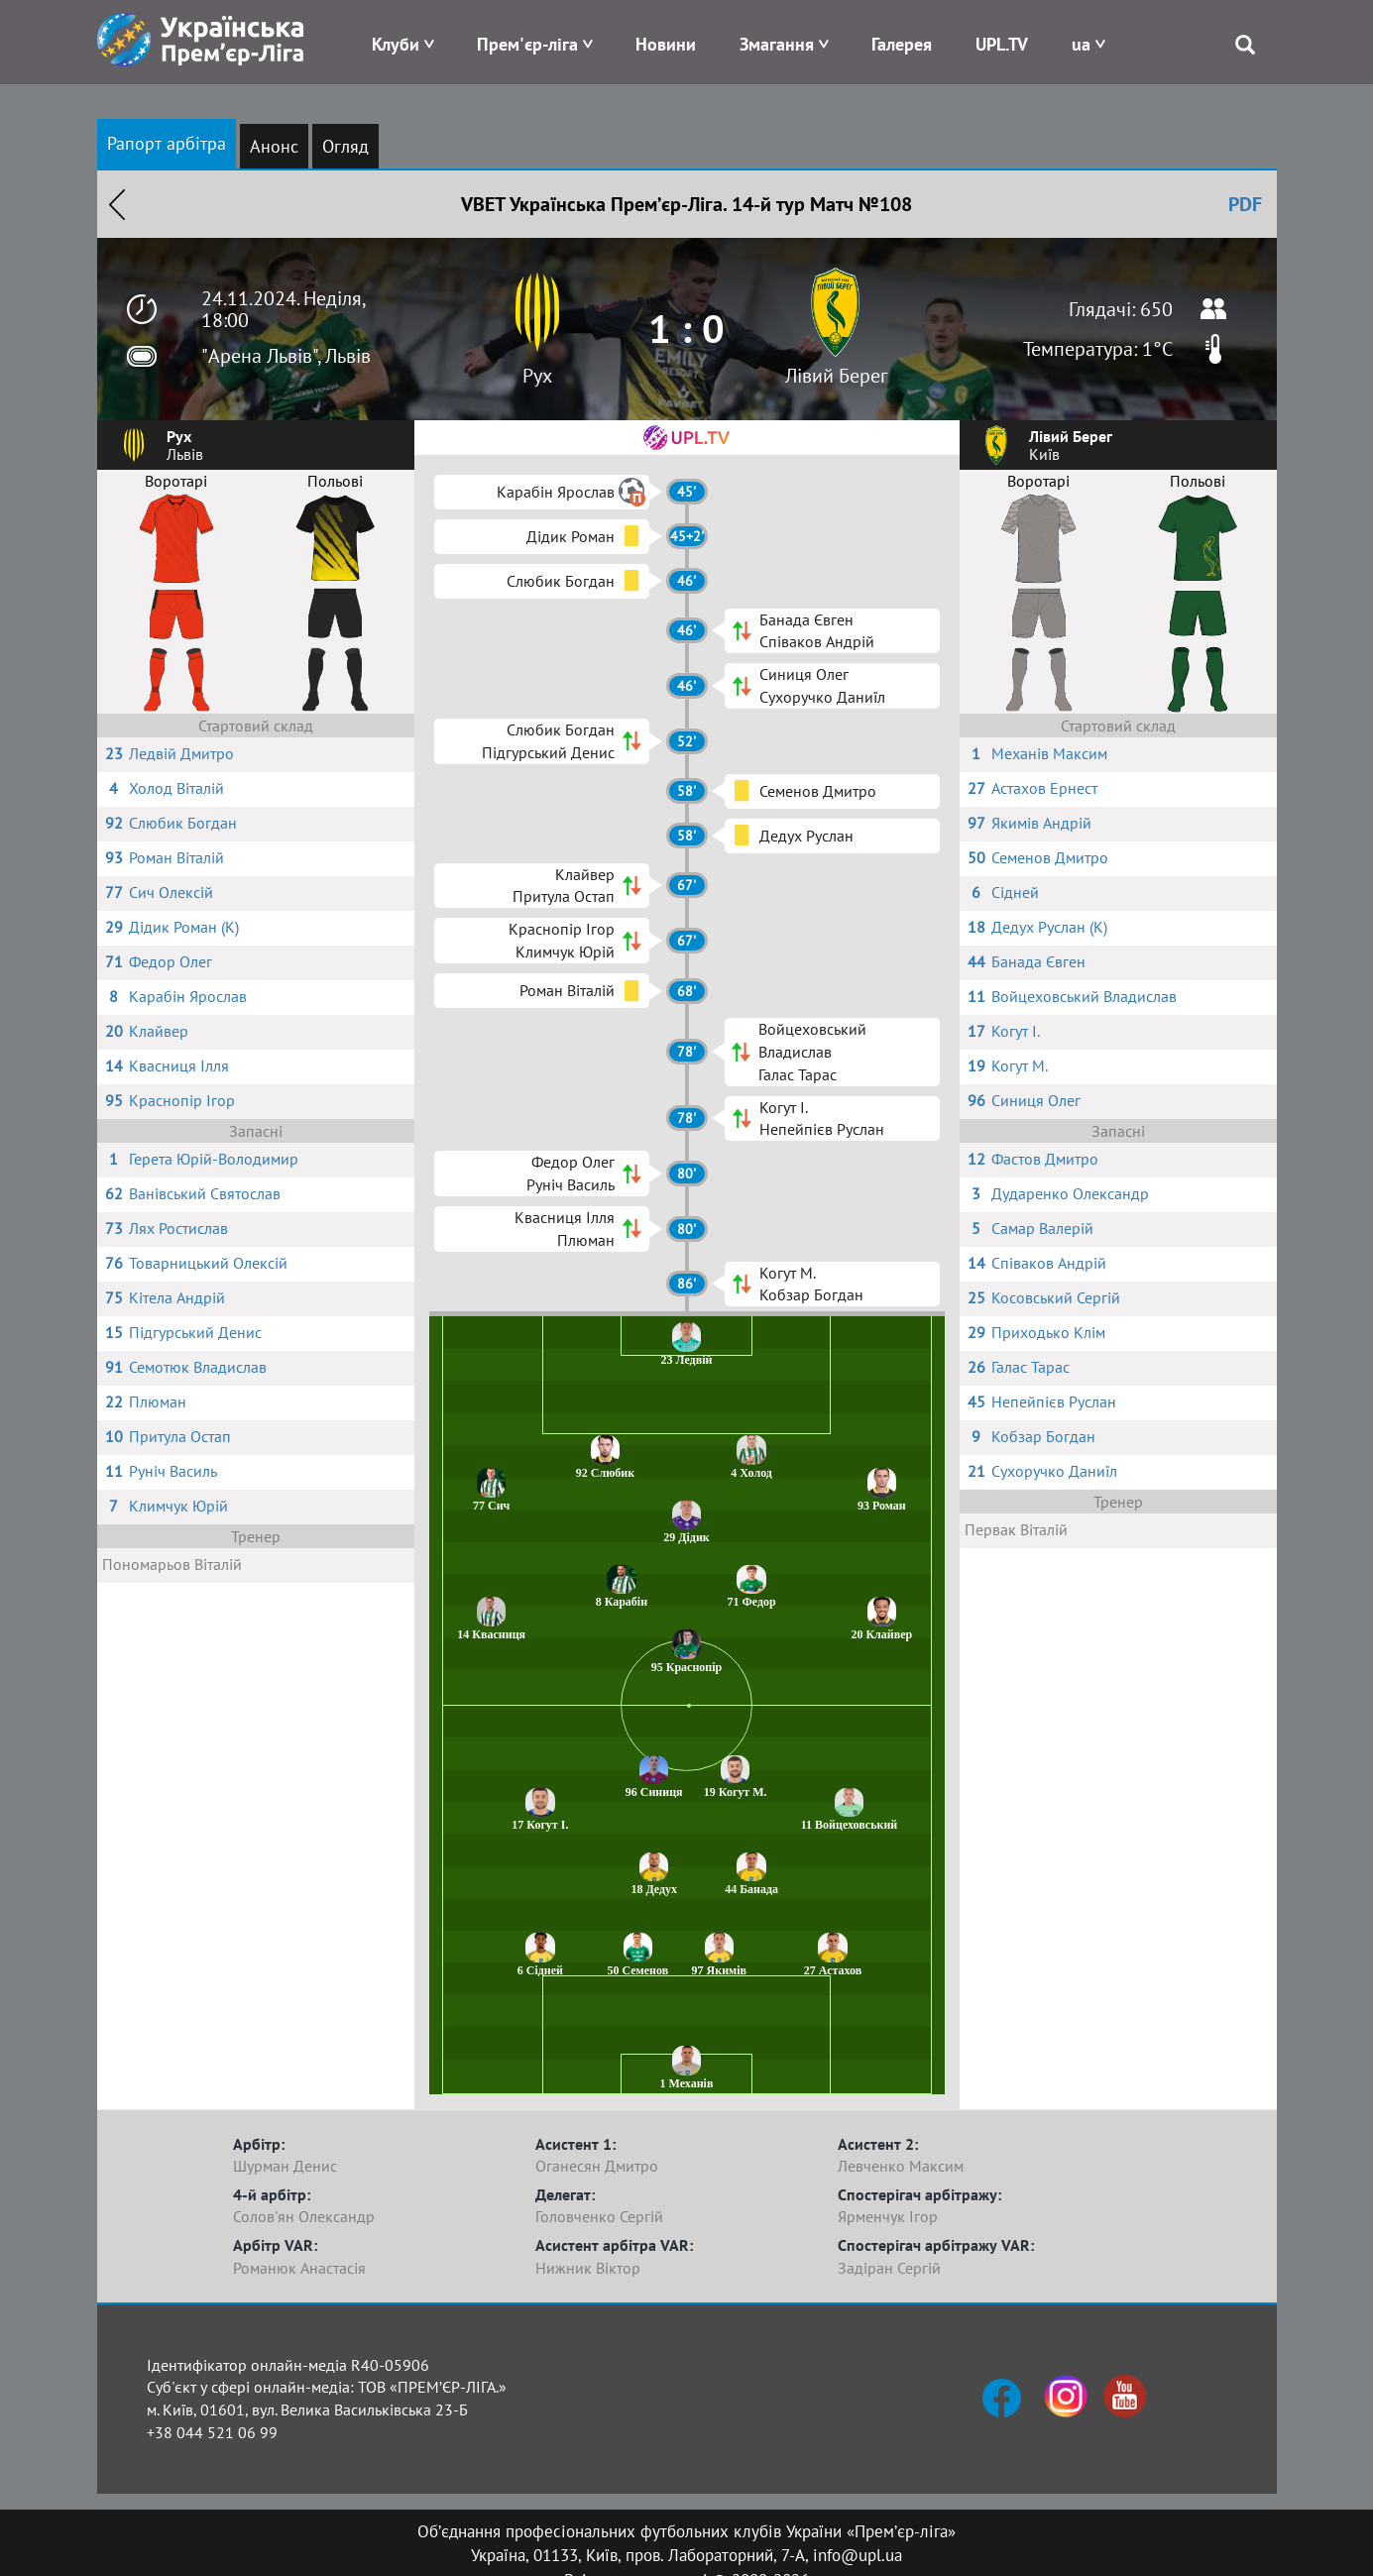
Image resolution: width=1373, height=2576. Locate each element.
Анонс (274, 146)
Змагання (777, 44)
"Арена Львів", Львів (286, 356)
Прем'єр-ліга (527, 44)
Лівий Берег (836, 376)
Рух (537, 376)
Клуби (395, 44)
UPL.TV (1001, 44)
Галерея (901, 44)
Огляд (345, 146)
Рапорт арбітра (166, 143)
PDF (1245, 204)
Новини (665, 44)
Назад (117, 204)
